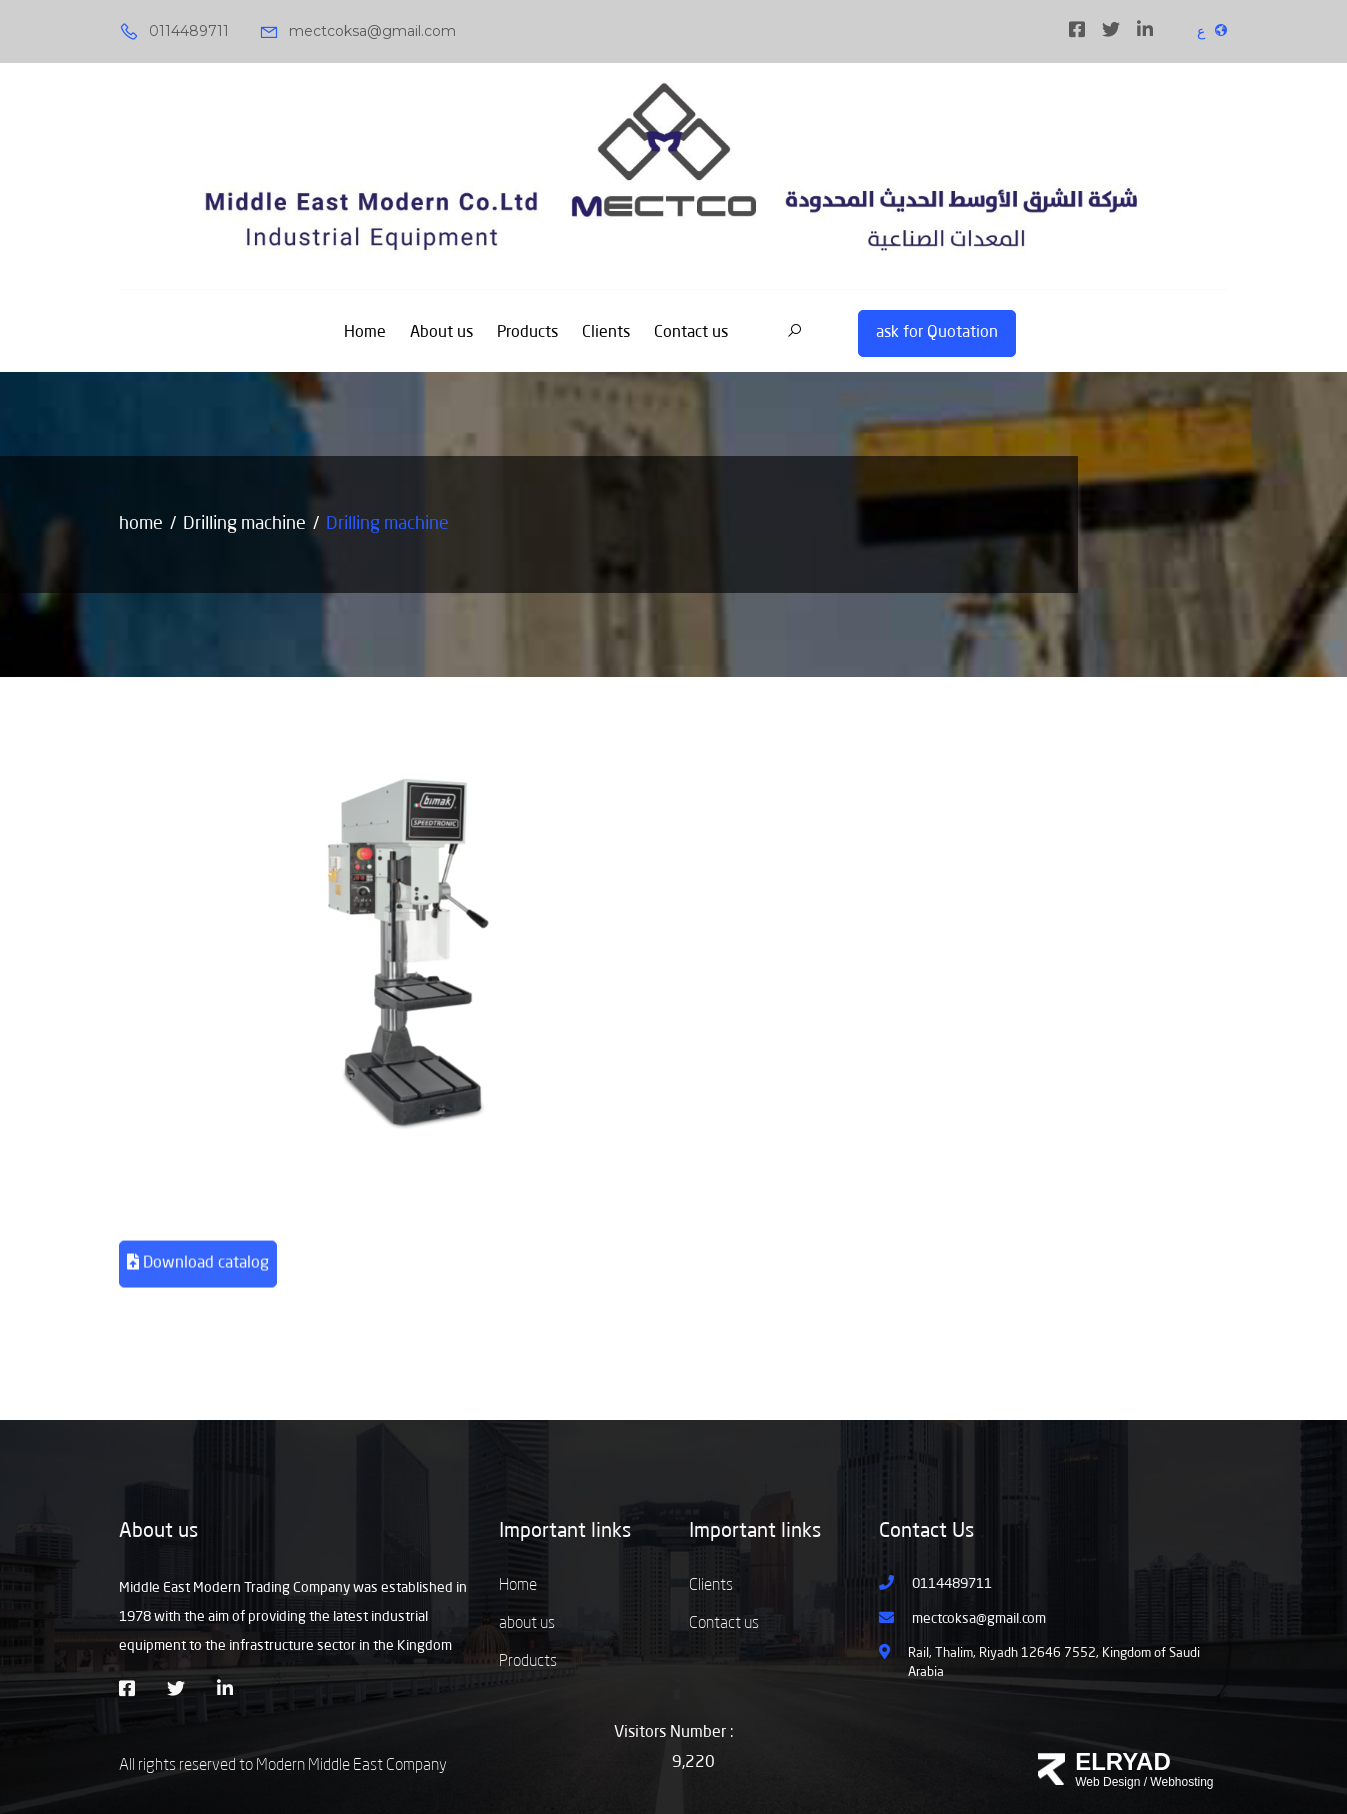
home (141, 524)
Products (527, 333)
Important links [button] (565, 1532)
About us (441, 333)
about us (527, 1624)
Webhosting (1181, 1782)
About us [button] (158, 1532)
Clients (606, 333)
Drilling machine (244, 524)
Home (365, 333)
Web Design (1107, 1782)
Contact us (691, 333)
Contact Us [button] (926, 1532)
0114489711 (174, 32)
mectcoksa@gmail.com (357, 32)
